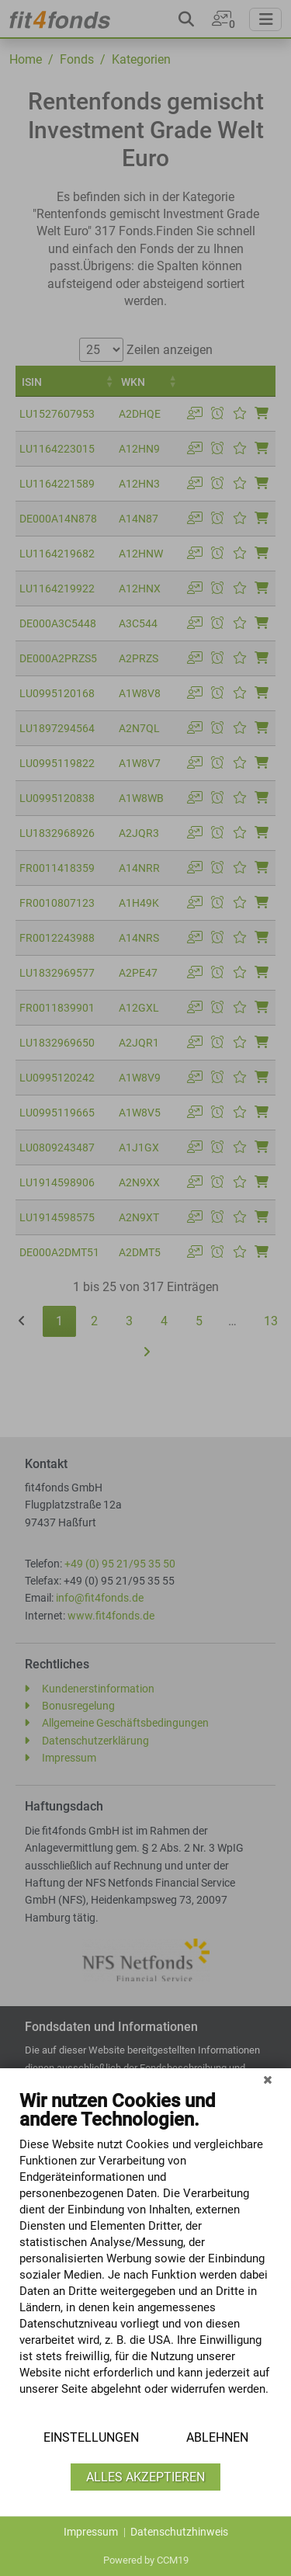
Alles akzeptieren (145, 2477)
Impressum (91, 2532)
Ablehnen (217, 2437)
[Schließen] (267, 2080)
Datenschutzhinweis (179, 2532)
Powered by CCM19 (146, 2560)
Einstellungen (91, 2437)
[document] (145, 2255)
